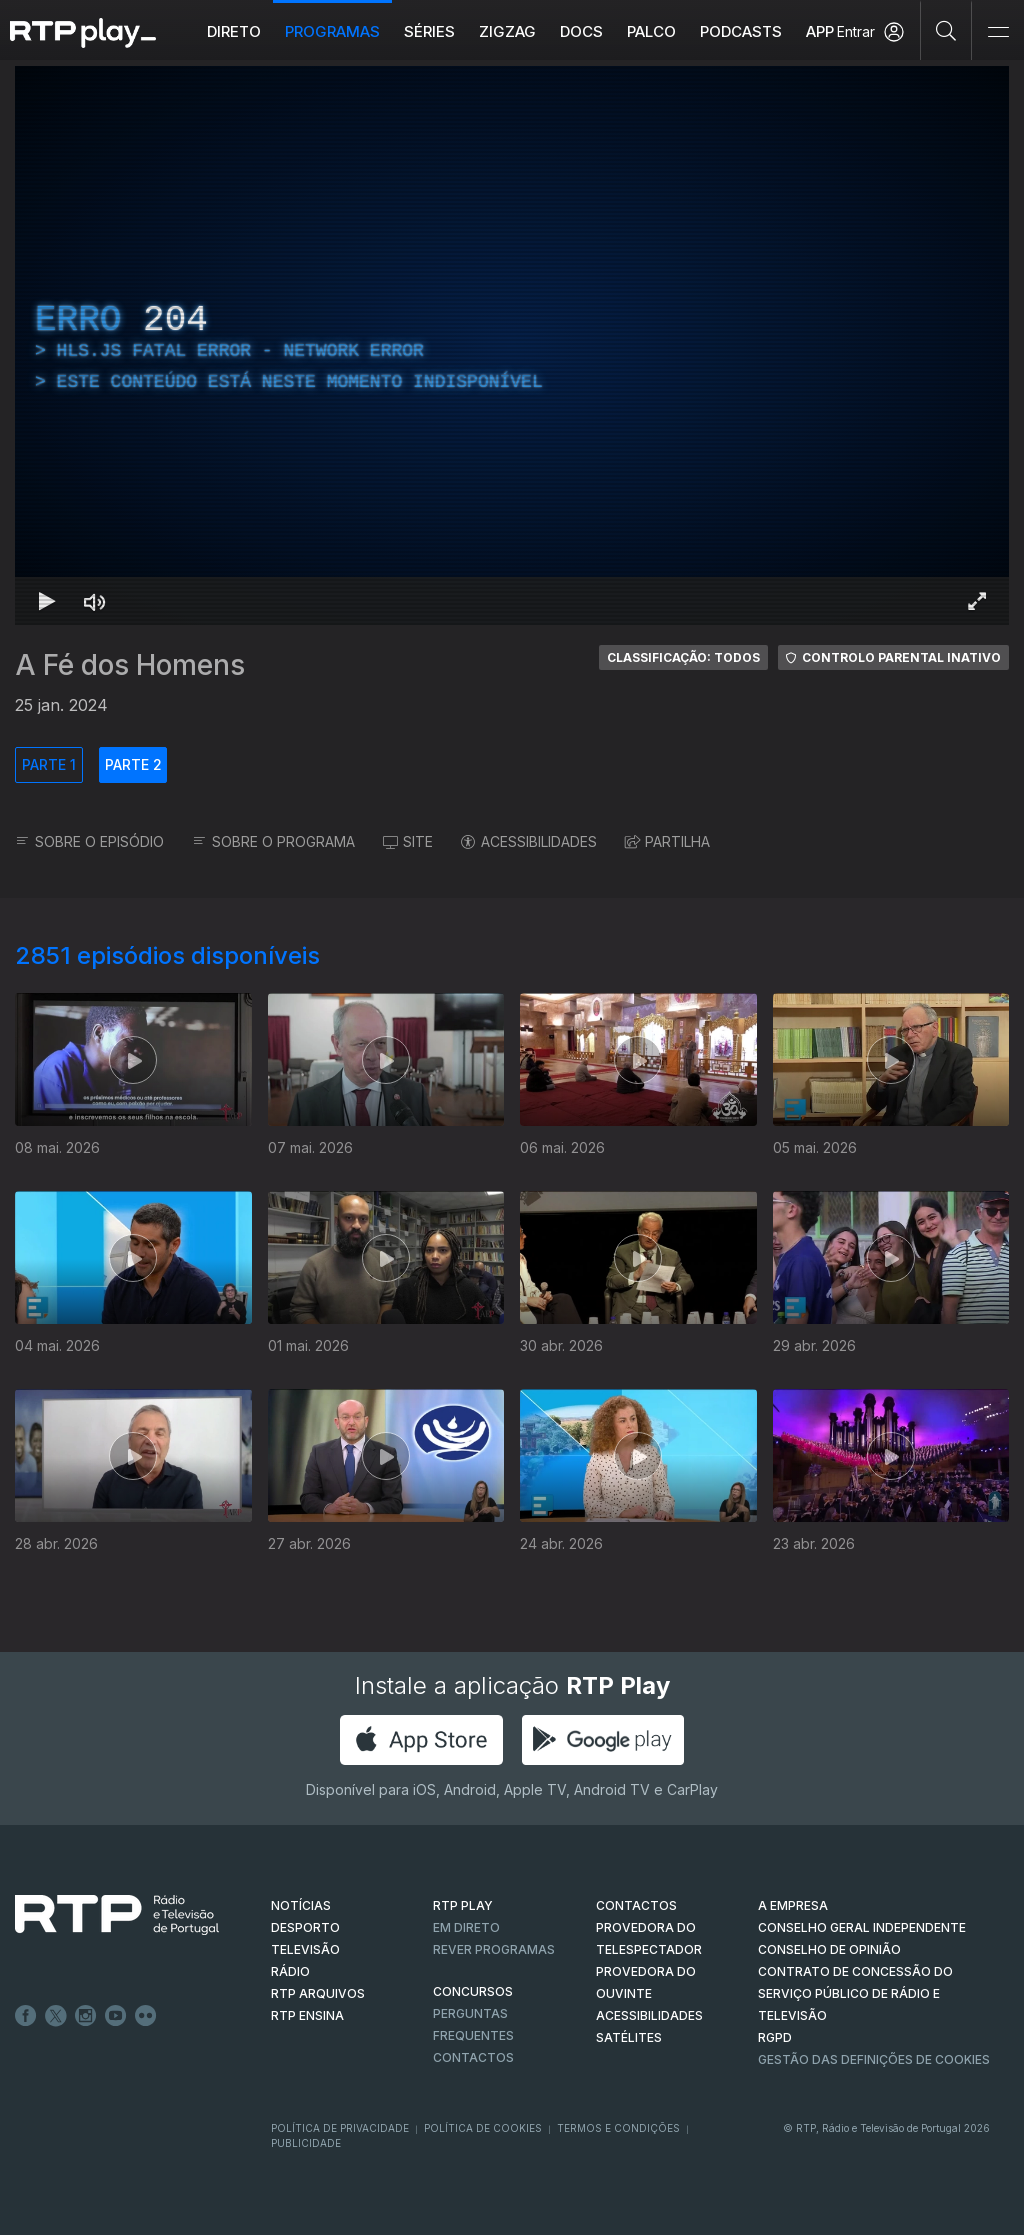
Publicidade (306, 2143)
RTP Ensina (307, 2015)
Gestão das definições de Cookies (874, 2059)
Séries (429, 31)
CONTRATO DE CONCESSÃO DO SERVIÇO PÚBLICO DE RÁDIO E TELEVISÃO (855, 1993)
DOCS (581, 31)
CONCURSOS (473, 1991)
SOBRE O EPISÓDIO (89, 841)
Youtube (116, 2016)
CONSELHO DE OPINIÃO (829, 1949)
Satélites (629, 2037)
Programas (332, 31)
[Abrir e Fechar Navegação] (998, 32)
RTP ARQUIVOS (318, 1993)
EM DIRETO (466, 1927)
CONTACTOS (636, 1905)
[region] (512, 345)
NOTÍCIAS (301, 1905)
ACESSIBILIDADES (529, 841)
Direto (234, 31)
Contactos (473, 2057)
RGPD (775, 2037)
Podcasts (741, 31)
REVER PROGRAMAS (494, 1949)
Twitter (56, 2016)
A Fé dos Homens (130, 665)
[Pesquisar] (946, 30)
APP (820, 31)
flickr (146, 2016)
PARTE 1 (49, 764)
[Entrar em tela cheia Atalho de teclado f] (977, 601)
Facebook (26, 2016)
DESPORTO (305, 1927)
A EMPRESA (793, 1905)
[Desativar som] (95, 601)
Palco (651, 31)
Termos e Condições (618, 2128)
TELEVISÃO (305, 1949)
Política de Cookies (483, 2128)
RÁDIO (290, 1971)
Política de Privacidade (340, 2128)
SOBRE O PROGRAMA (273, 841)
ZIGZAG (507, 31)
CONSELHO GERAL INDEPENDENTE (862, 1927)
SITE (408, 841)
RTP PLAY (463, 1905)
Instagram (86, 2016)
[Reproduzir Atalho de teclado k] (47, 601)
